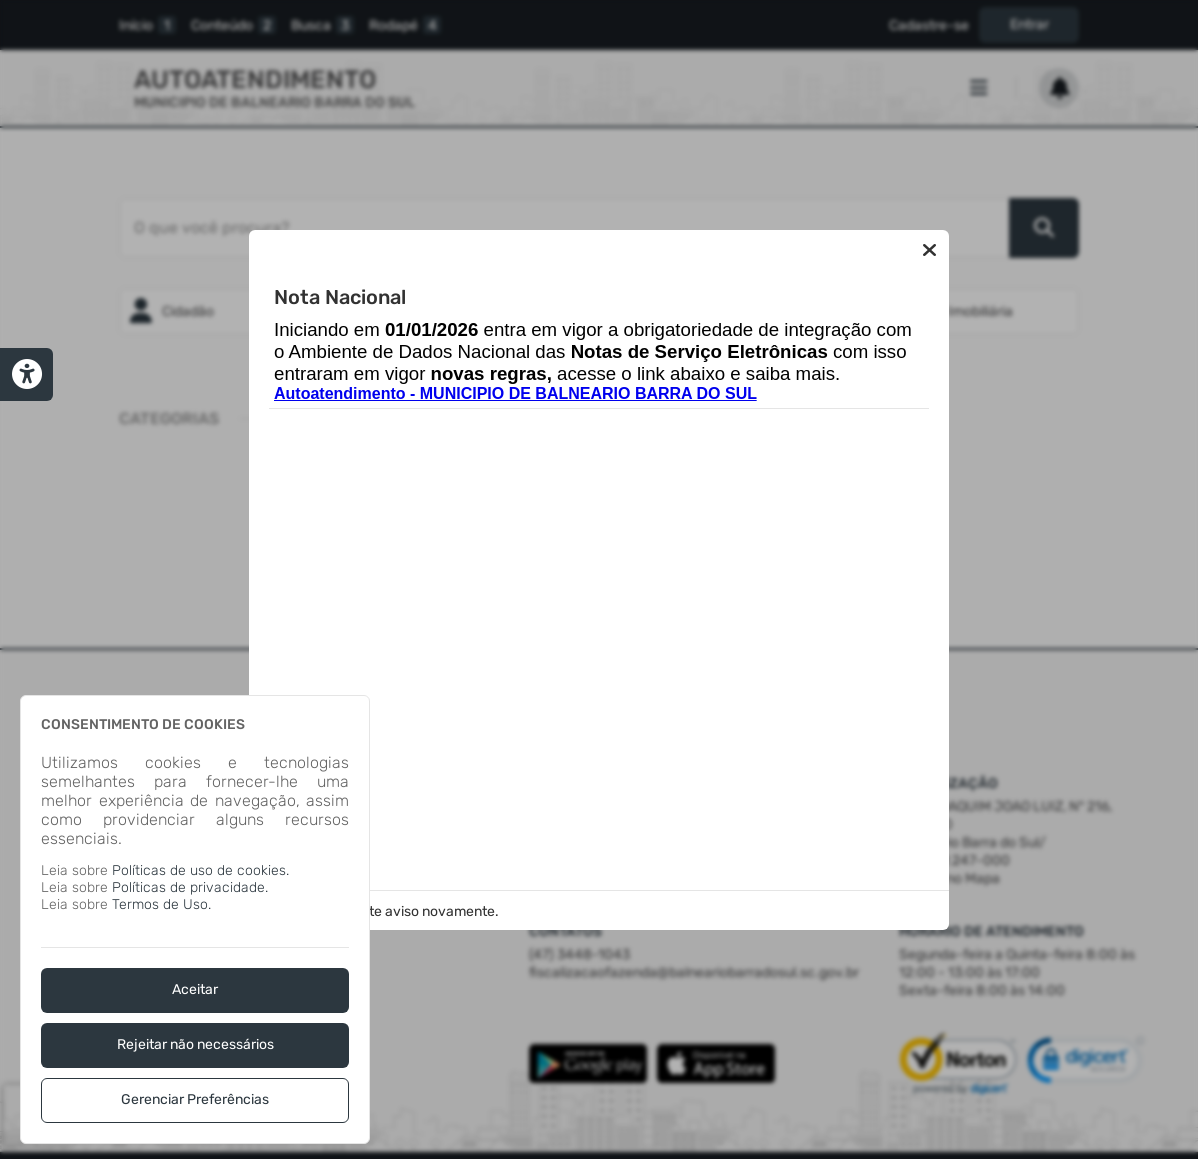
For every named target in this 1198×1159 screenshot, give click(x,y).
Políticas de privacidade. (190, 887)
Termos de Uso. (161, 904)
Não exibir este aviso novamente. (393, 911)
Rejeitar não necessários (195, 1044)
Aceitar (195, 989)
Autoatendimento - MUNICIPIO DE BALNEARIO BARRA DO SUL (515, 393)
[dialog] (195, 919)
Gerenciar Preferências (195, 1099)
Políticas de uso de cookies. (200, 870)
